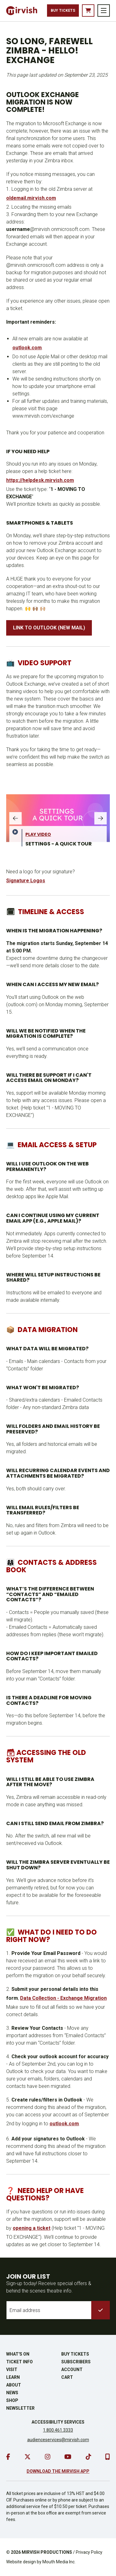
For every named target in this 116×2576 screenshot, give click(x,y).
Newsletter (20, 2408)
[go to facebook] (8, 2456)
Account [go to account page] (72, 2369)
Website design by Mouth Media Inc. (40, 2561)
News (12, 2392)
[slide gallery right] (100, 818)
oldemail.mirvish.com (31, 198)
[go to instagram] (47, 2456)
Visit (11, 2369)
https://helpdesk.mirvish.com (40, 480)
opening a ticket (31, 2228)
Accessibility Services (58, 2422)
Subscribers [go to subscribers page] (76, 2361)
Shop (12, 2400)
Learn (13, 2377)
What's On (17, 2354)
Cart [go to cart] (67, 2377)
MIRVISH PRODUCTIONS (47, 2552)
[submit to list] (100, 2310)
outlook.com (27, 348)
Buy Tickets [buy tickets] (63, 10)
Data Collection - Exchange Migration (63, 1998)
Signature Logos (25, 881)
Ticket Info (19, 2361)
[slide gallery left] (15, 818)
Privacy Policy (89, 2552)
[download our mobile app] (107, 2456)
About (13, 2384)
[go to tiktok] (88, 2456)
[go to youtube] (67, 2456)
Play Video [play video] (38, 834)
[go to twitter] (27, 2456)
